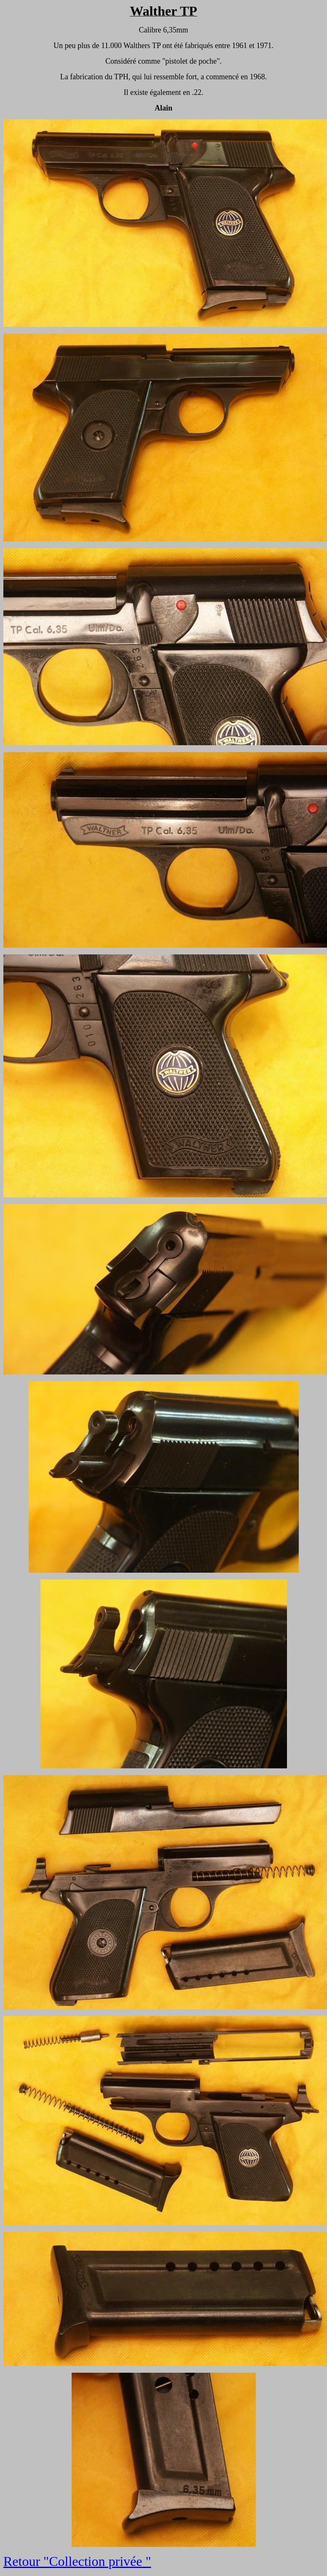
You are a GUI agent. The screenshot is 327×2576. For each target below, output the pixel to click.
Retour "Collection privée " (77, 2561)
